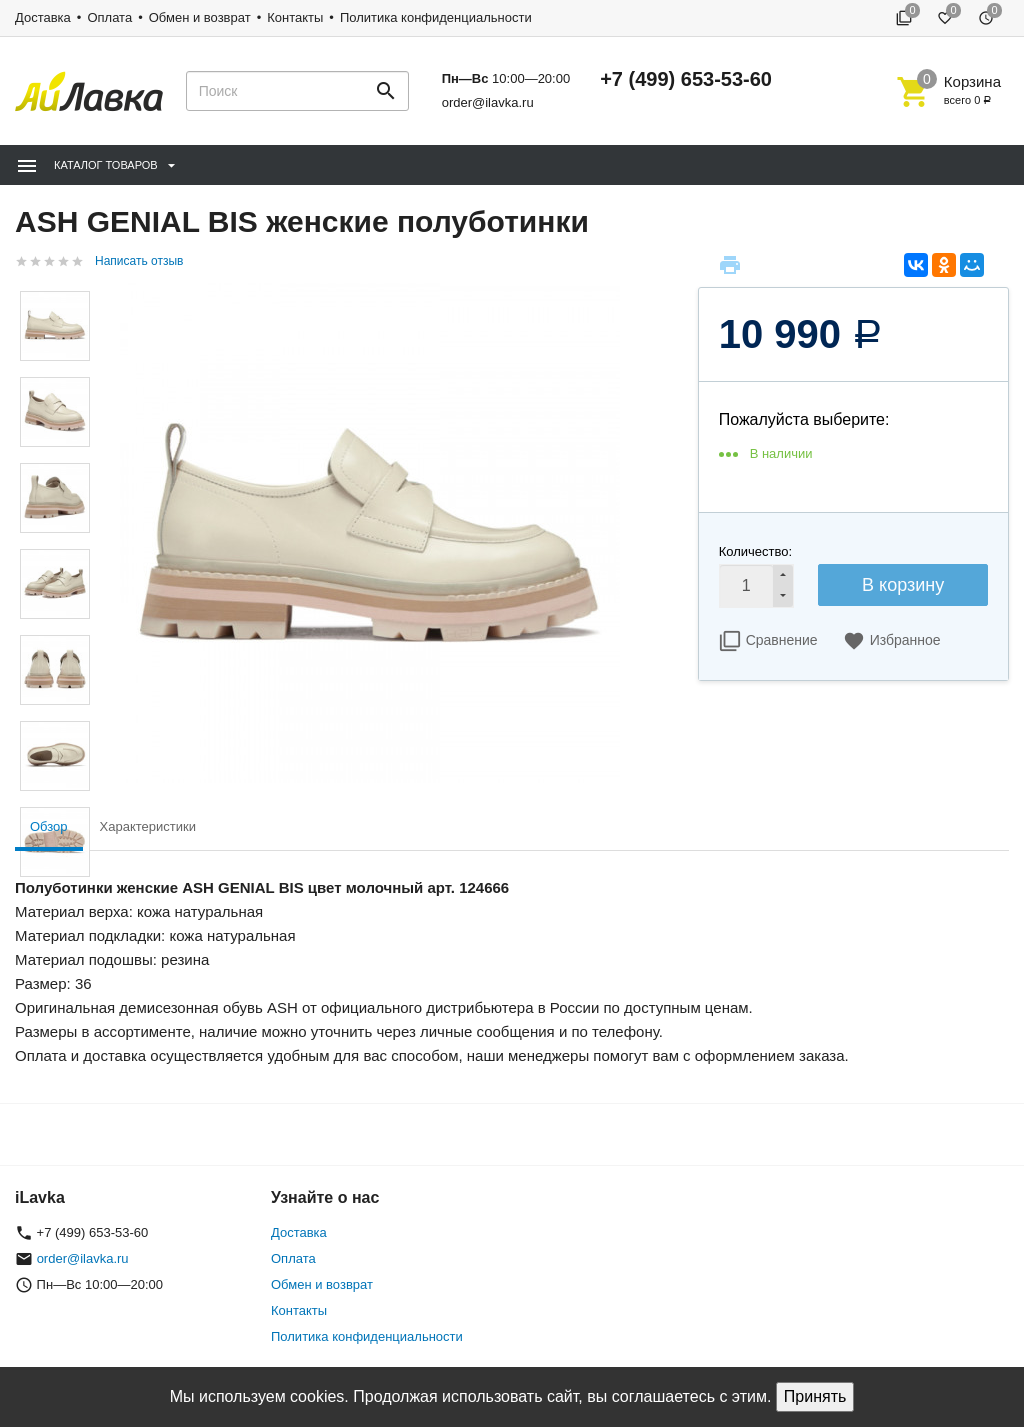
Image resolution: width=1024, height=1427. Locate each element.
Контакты (295, 17)
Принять (815, 1396)
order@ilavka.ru (488, 102)
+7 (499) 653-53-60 (686, 79)
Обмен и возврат (200, 17)
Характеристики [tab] (148, 826)
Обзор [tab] (49, 826)
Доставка (43, 17)
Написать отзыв (139, 261)
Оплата (109, 17)
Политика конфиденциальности (436, 17)
